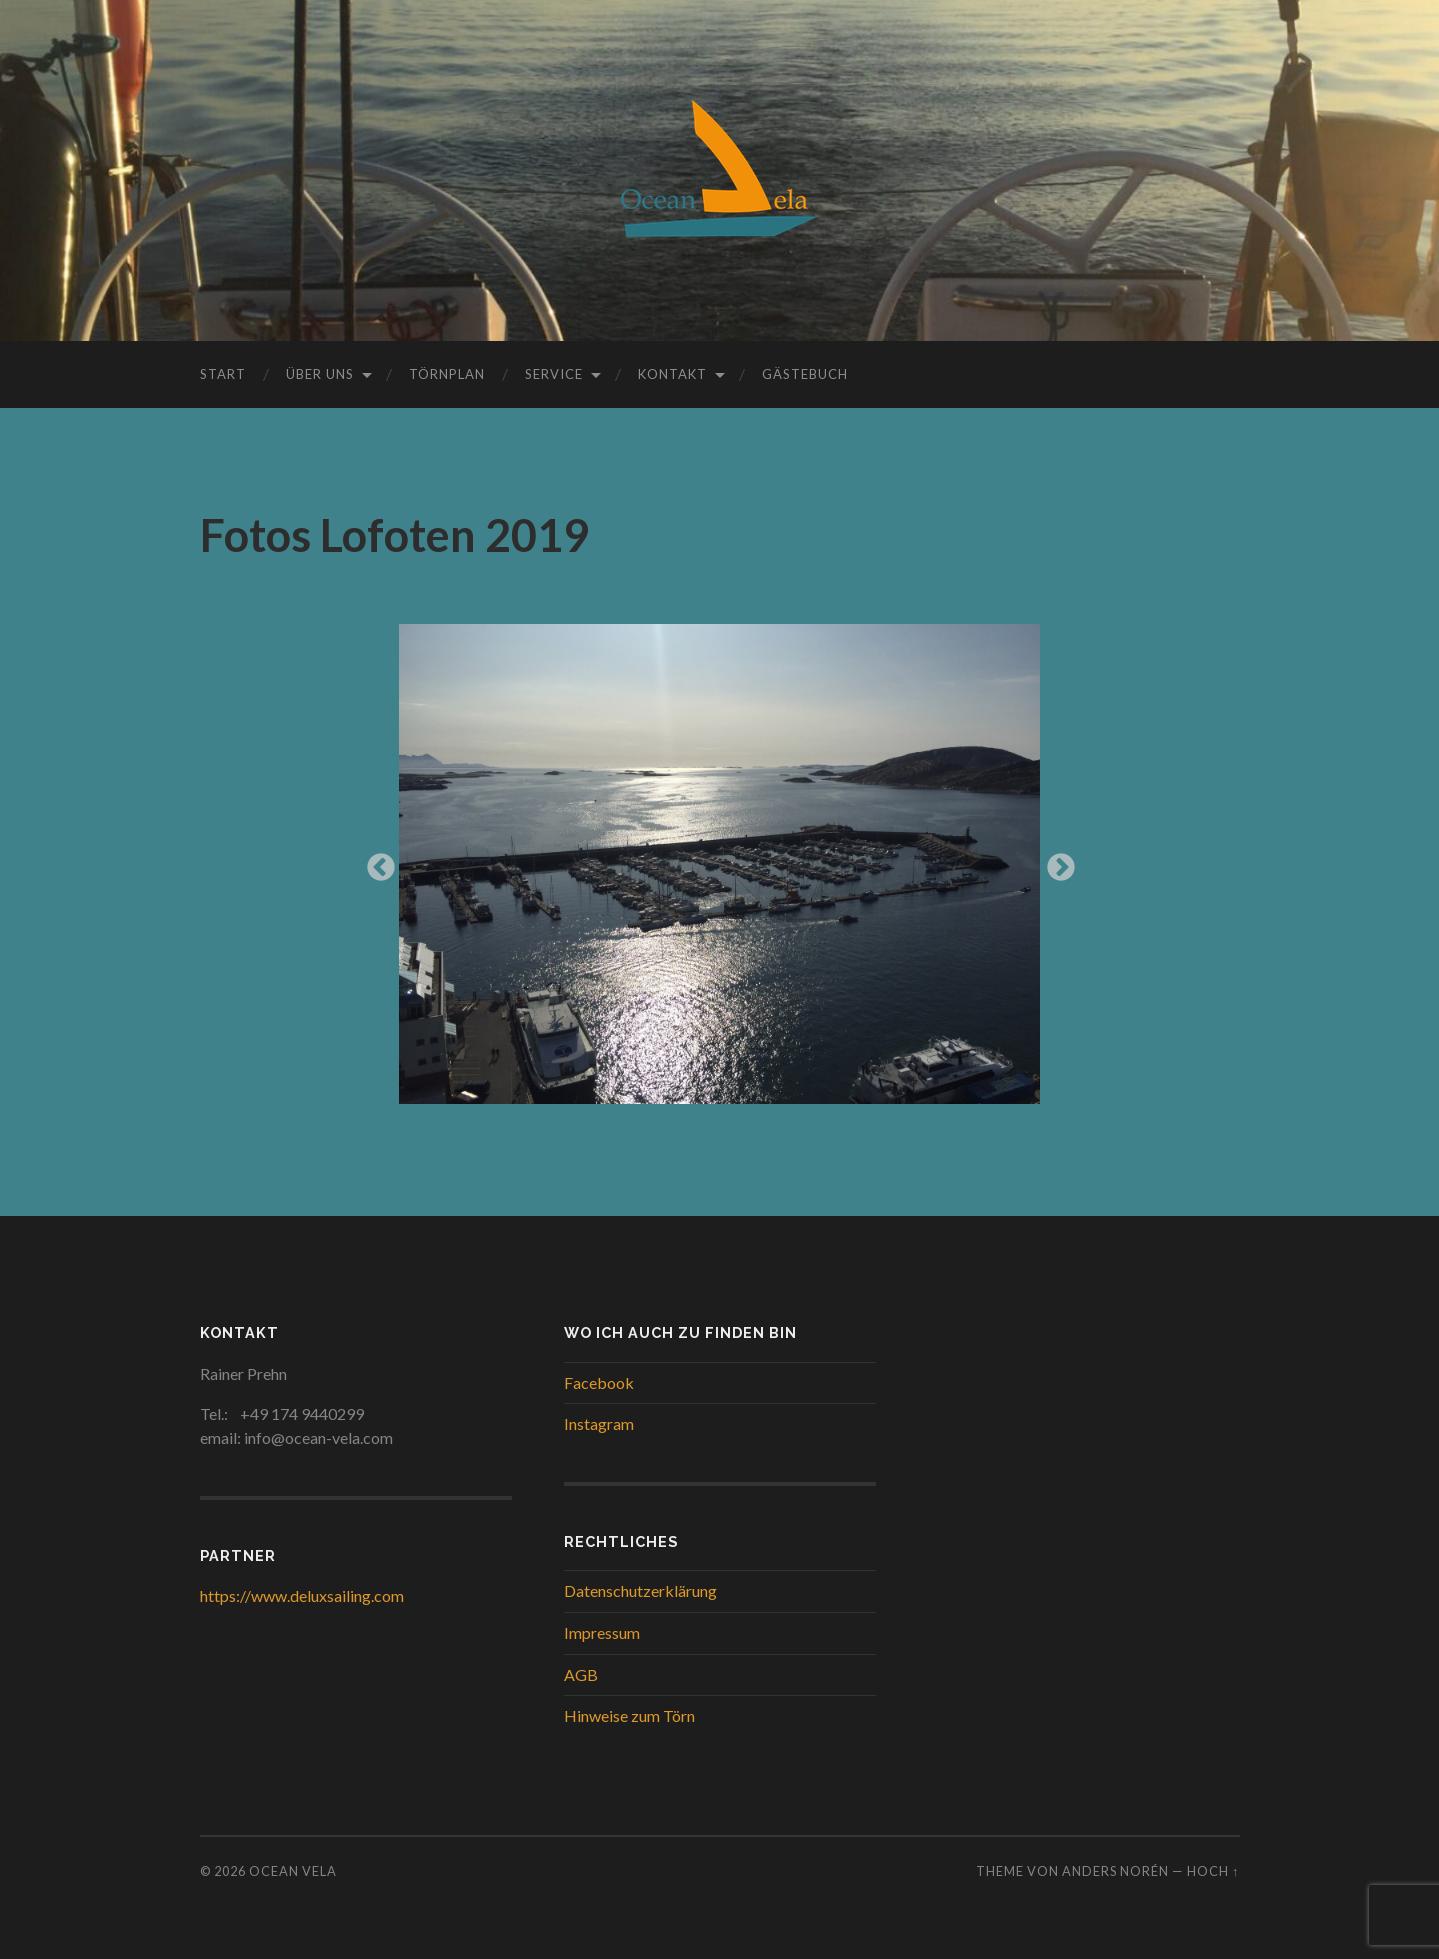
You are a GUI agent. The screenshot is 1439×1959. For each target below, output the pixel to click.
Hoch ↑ (1213, 1871)
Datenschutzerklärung (640, 1590)
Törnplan (447, 374)
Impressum (602, 1632)
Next (1055, 862)
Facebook (599, 1382)
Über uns (320, 374)
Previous (375, 862)
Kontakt (672, 374)
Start (223, 374)
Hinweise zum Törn (629, 1715)
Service (554, 374)
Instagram (599, 1423)
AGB (581, 1674)
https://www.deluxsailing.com (302, 1595)
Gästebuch (805, 374)
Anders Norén (1115, 1871)
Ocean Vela (293, 1871)
